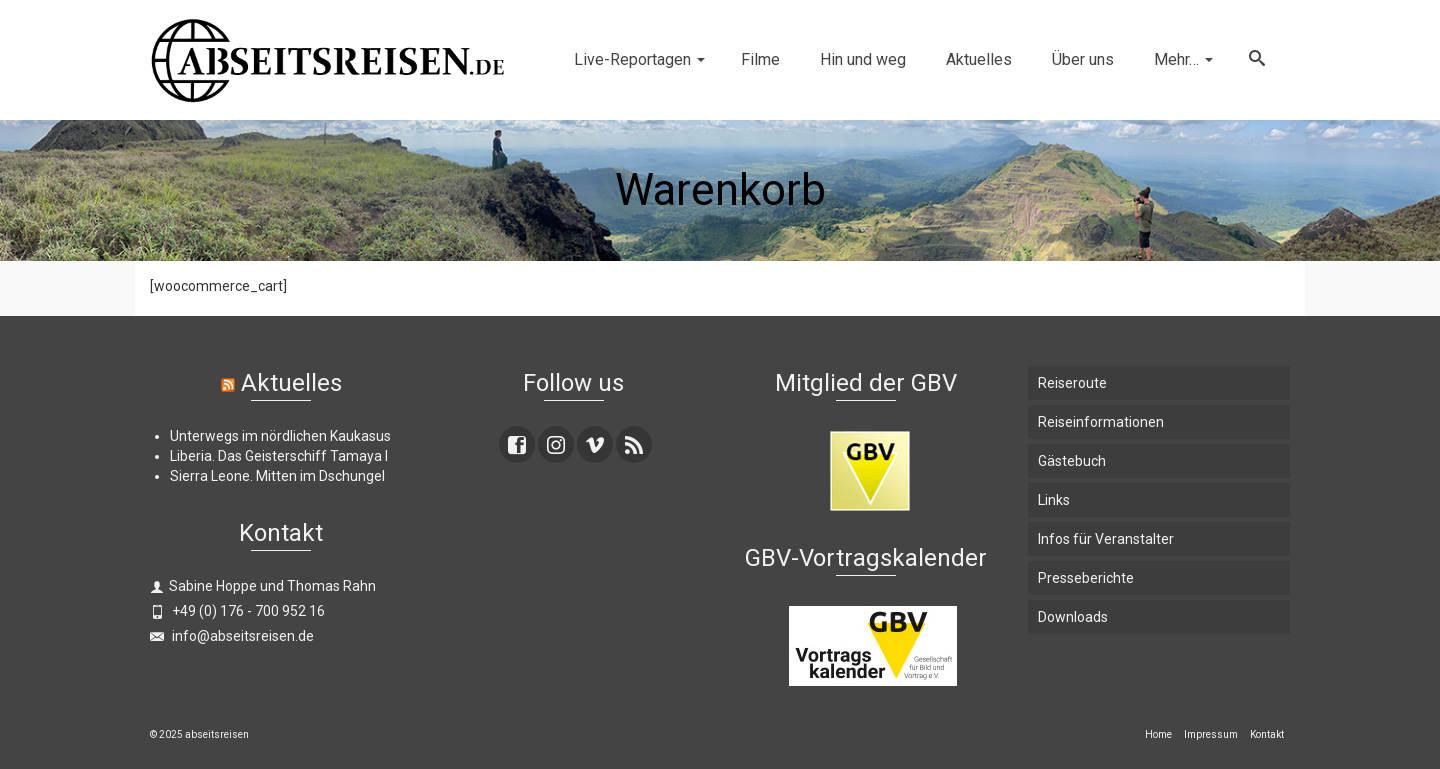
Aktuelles (291, 383)
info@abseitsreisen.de (232, 636)
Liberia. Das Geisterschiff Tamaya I (279, 456)
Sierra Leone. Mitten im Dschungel (277, 476)
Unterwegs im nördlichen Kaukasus (280, 436)
